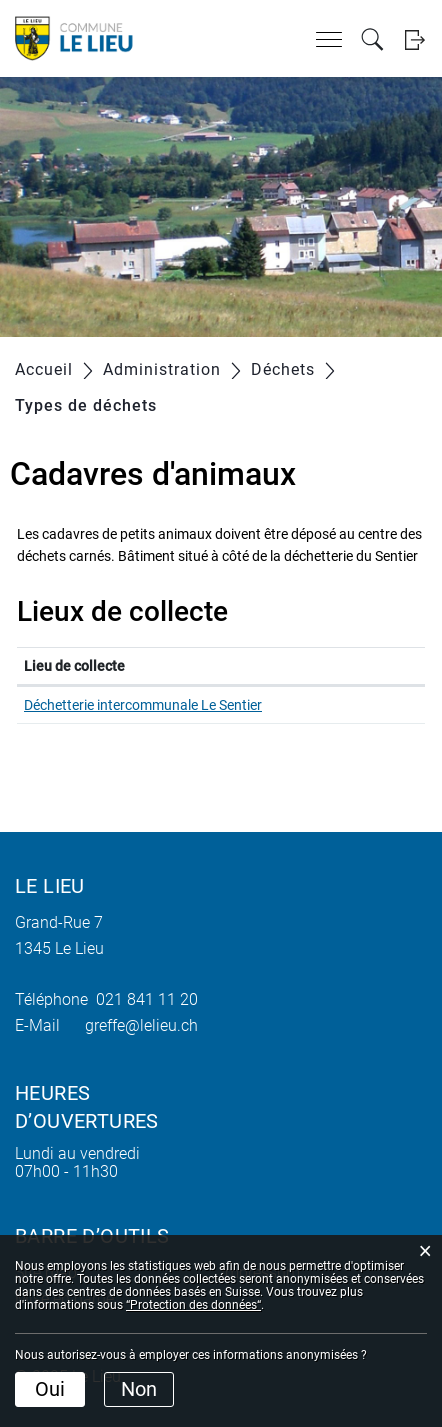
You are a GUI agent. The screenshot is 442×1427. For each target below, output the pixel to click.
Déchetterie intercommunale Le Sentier (143, 705)
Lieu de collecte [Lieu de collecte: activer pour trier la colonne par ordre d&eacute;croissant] (74, 666)
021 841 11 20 (143, 999)
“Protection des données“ (193, 1305)
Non (139, 1389)
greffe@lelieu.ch (141, 1025)
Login (414, 39)
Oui (50, 1389)
